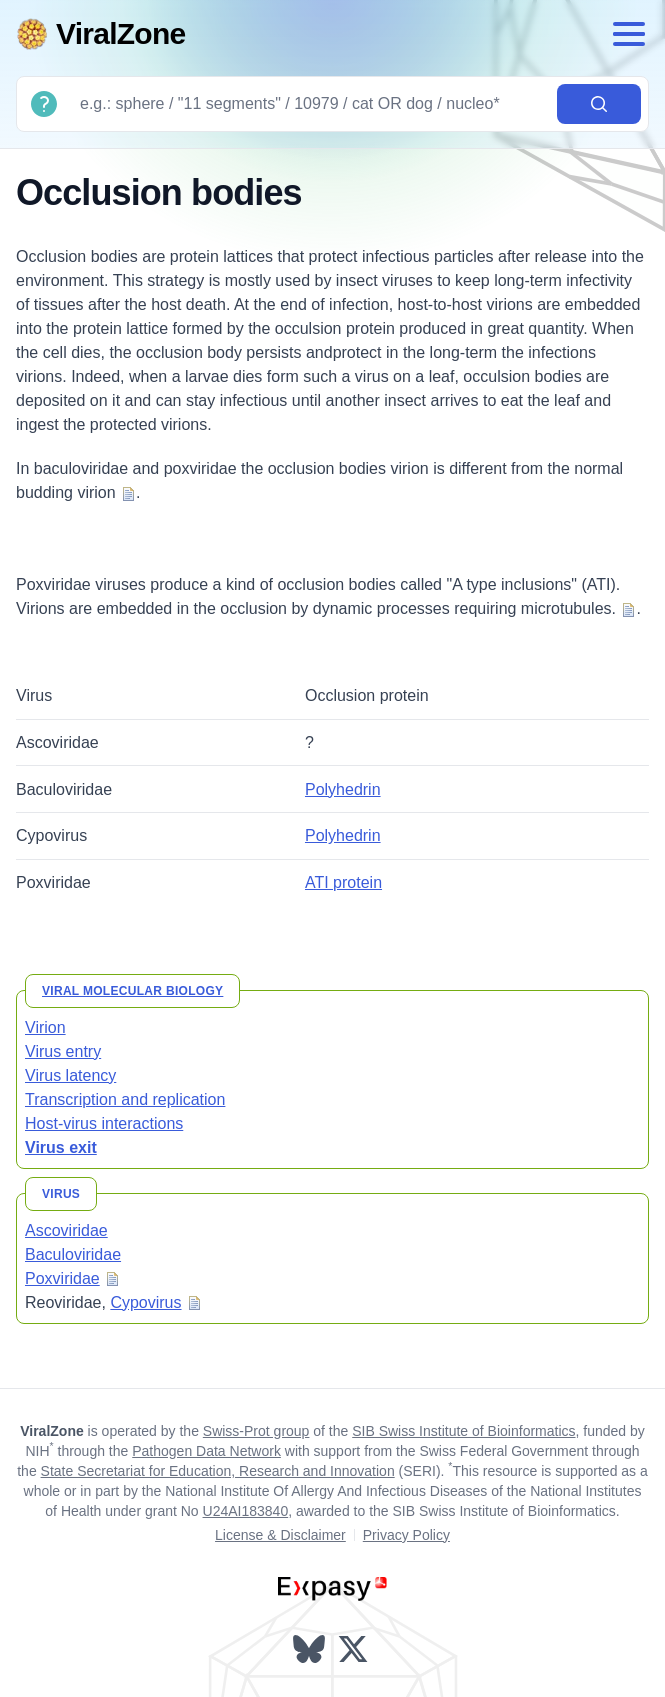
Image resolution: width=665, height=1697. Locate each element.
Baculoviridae (73, 1254)
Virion (45, 1027)
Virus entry (63, 1051)
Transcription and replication (125, 1099)
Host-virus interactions (104, 1123)
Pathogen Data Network (206, 1451)
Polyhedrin (343, 789)
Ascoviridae (66, 1230)
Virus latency (70, 1075)
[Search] (310, 104)
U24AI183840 (246, 1511)
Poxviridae (62, 1278)
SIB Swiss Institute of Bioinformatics (463, 1431)
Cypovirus (145, 1302)
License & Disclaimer (280, 1535)
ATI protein (343, 882)
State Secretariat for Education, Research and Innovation (218, 1471)
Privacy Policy (406, 1535)
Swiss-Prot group (256, 1431)
